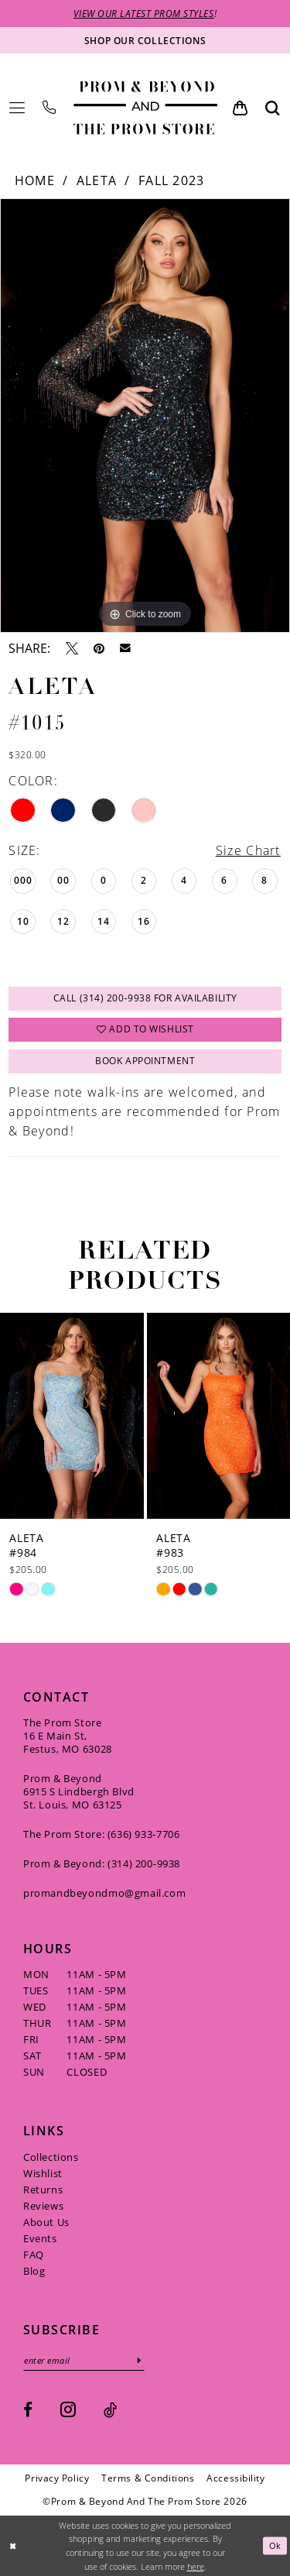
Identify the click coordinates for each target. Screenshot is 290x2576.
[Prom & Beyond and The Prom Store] (145, 108)
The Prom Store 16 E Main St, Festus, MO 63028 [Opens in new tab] (67, 1736)
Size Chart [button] (248, 850)
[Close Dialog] (12, 2546)
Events (40, 2238)
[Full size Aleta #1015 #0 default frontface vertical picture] (145, 416)
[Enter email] (84, 2360)
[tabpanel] (145, 416)
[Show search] (273, 108)
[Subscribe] (140, 2360)
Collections (51, 2157)
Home (35, 180)
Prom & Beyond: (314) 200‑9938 (101, 1863)
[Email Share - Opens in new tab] (125, 648)
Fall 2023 (171, 180)
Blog (34, 2271)
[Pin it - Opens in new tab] (99, 648)
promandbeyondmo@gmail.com (104, 1893)
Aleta (97, 180)
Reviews (43, 2206)
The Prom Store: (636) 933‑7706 (101, 1834)
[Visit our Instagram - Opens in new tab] (68, 2409)
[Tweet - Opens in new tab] (72, 648)
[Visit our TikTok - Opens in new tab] (110, 2410)
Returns (43, 2189)
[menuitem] (17, 107)
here (195, 2566)
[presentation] (72, 1416)
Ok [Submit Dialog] (275, 2545)
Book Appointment (145, 1061)
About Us (46, 2222)
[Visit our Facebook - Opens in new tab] (27, 2410)
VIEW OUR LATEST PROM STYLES (143, 13)
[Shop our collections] (145, 40)
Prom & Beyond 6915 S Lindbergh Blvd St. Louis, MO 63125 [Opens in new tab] (79, 1791)
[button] (17, 107)
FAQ (33, 2255)
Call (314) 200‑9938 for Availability (145, 998)
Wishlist (43, 2173)
